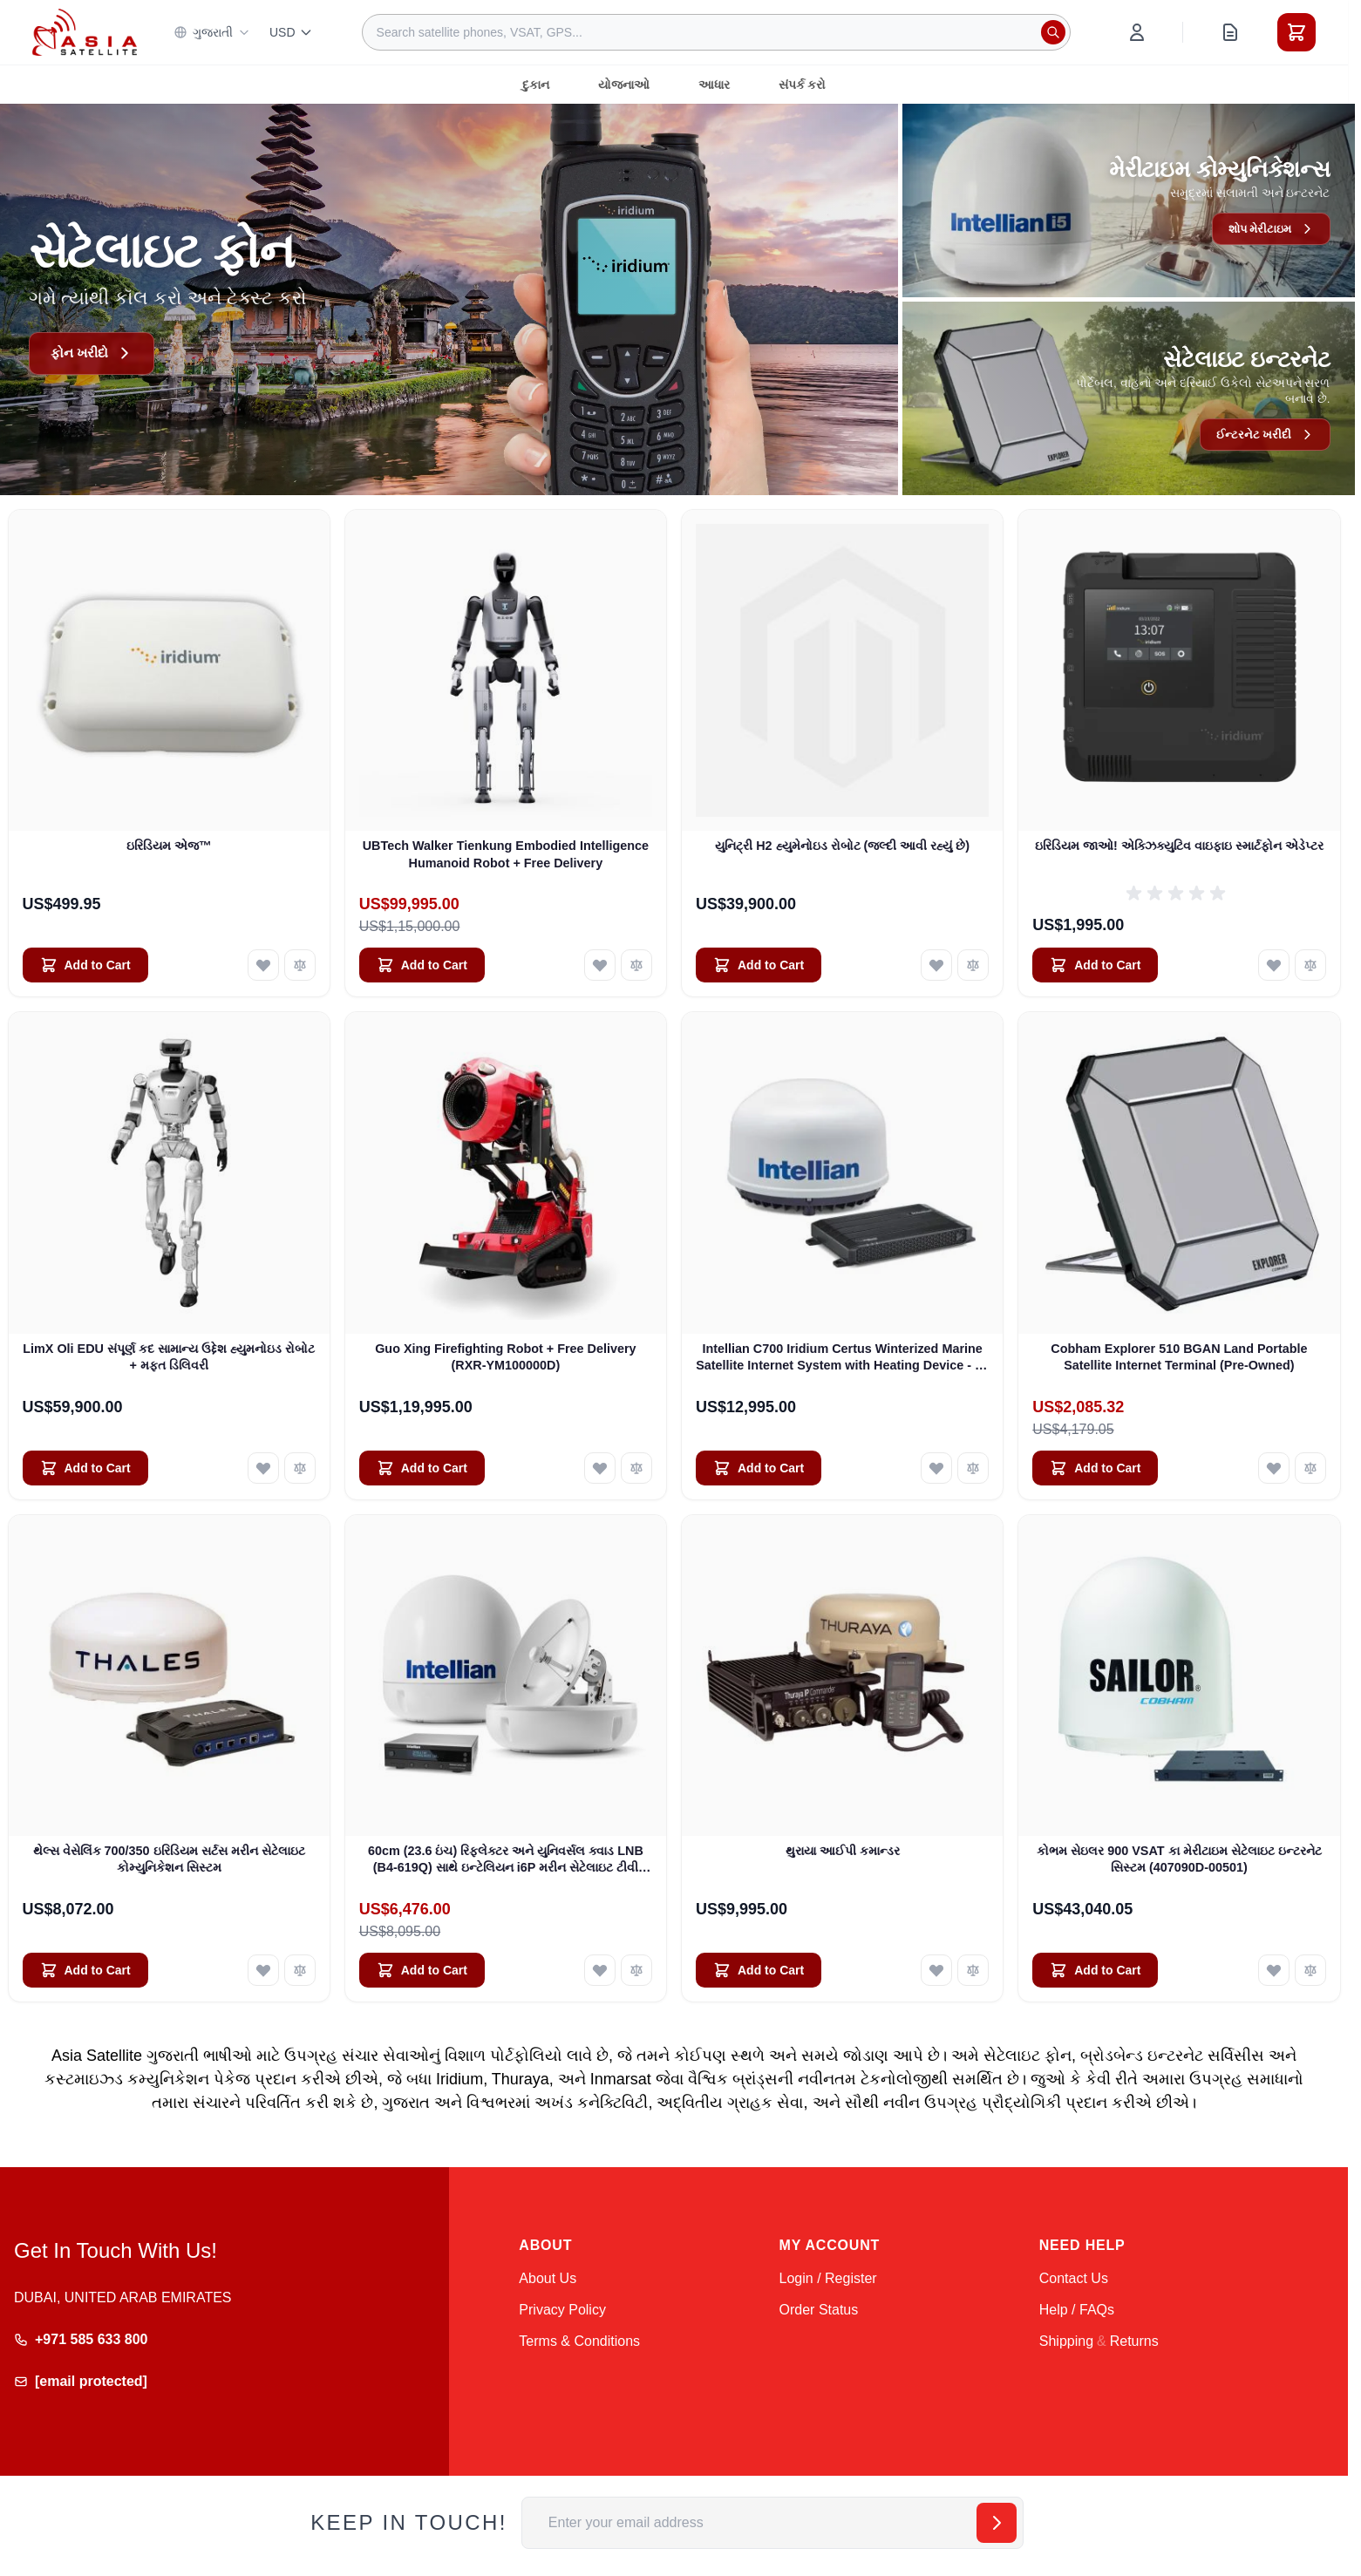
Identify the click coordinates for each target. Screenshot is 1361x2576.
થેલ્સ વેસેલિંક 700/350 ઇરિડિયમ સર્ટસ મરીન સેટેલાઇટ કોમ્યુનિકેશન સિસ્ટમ (169, 1859)
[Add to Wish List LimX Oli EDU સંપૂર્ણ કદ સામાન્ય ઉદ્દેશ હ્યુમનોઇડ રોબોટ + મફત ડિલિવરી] (263, 1468)
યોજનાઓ (624, 85)
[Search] (1053, 32)
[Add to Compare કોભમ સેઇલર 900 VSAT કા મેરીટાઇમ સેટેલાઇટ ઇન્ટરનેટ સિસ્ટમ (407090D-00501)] (1310, 1970)
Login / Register (828, 2278)
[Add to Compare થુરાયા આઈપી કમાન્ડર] (973, 1970)
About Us (547, 2278)
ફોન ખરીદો (93, 353)
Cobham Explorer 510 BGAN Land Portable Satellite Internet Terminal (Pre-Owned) (1179, 1357)
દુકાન (535, 85)
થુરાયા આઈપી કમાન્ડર (843, 1851)
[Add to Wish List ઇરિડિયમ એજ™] (263, 965)
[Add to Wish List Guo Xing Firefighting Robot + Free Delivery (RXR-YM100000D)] (600, 1468)
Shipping (1066, 2341)
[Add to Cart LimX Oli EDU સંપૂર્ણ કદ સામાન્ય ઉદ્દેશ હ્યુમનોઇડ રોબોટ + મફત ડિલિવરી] (85, 1468)
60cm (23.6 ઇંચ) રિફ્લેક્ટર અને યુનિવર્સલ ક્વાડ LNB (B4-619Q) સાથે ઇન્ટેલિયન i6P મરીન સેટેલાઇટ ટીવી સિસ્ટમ (505, 1860)
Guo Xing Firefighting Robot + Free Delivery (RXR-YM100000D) (505, 1357)
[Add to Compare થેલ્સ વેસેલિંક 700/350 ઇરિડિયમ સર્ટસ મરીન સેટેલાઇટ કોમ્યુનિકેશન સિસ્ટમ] (300, 1970)
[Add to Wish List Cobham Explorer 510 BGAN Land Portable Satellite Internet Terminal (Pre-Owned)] (1274, 1468)
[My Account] (1136, 32)
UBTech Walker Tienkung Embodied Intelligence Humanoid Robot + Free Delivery (506, 854)
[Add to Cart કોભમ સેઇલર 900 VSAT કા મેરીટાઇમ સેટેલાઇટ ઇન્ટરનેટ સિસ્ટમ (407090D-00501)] (1095, 1970)
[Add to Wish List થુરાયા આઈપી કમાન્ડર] (936, 1970)
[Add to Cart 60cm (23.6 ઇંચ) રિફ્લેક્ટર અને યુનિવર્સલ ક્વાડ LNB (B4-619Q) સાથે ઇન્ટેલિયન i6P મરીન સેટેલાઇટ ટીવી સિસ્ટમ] (422, 1970)
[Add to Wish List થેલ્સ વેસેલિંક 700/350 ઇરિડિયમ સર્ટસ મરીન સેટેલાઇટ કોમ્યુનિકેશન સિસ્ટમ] (263, 1970)
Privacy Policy (562, 2309)
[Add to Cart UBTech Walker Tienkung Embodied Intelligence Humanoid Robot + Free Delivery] (422, 965)
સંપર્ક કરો (803, 85)
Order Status (819, 2309)
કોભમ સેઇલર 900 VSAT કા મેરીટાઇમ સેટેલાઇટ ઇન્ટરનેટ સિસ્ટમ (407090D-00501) (1179, 1859)
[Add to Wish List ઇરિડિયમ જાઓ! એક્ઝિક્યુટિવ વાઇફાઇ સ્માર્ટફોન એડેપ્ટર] (1274, 965)
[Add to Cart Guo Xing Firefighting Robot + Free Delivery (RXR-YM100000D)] (422, 1468)
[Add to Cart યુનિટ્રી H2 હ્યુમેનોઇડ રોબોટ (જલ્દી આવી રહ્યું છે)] (758, 965)
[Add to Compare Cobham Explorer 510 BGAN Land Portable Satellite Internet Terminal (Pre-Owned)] (1310, 1468)
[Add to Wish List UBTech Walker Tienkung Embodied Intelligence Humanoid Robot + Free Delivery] (600, 965)
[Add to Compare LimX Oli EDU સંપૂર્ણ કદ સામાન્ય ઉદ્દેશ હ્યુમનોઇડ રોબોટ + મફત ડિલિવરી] (300, 1468)
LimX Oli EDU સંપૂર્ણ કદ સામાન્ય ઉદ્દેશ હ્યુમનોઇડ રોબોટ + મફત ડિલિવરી (169, 1357)
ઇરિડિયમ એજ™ (168, 846)
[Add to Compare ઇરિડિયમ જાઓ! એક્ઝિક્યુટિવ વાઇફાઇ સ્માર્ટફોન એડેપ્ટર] (1310, 965)
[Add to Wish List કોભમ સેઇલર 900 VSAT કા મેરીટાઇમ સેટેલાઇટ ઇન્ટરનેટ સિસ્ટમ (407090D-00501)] (1274, 1970)
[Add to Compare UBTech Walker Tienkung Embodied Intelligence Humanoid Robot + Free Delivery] (636, 965)
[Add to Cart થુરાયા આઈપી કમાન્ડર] (758, 1970)
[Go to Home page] (84, 32)
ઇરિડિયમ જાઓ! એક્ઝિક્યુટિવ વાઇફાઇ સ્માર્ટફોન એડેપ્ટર (1179, 846)
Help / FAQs (1076, 2309)
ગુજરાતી (212, 32)
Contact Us (1073, 2278)
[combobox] (716, 32)
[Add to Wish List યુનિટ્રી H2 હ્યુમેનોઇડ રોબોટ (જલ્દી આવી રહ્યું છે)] (936, 965)
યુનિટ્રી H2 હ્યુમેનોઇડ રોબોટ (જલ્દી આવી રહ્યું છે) (842, 846)
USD (291, 32)
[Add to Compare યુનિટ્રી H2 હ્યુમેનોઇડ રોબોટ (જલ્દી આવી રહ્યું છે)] (973, 965)
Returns (1134, 2341)
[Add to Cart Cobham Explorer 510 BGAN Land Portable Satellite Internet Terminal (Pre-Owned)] (1095, 1468)
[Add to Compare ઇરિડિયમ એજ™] (300, 965)
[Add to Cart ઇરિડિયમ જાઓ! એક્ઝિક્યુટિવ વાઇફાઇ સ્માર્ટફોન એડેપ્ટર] (1095, 965)
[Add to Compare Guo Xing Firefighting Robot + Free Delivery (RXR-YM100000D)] (636, 1468)
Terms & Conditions (579, 2341)
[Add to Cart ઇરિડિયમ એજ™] (85, 965)
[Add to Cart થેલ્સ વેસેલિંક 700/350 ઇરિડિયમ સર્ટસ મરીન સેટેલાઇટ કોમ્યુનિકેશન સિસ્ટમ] (85, 1970)
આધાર (714, 85)
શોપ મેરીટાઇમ (1268, 228)
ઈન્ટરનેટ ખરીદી (1263, 434)
